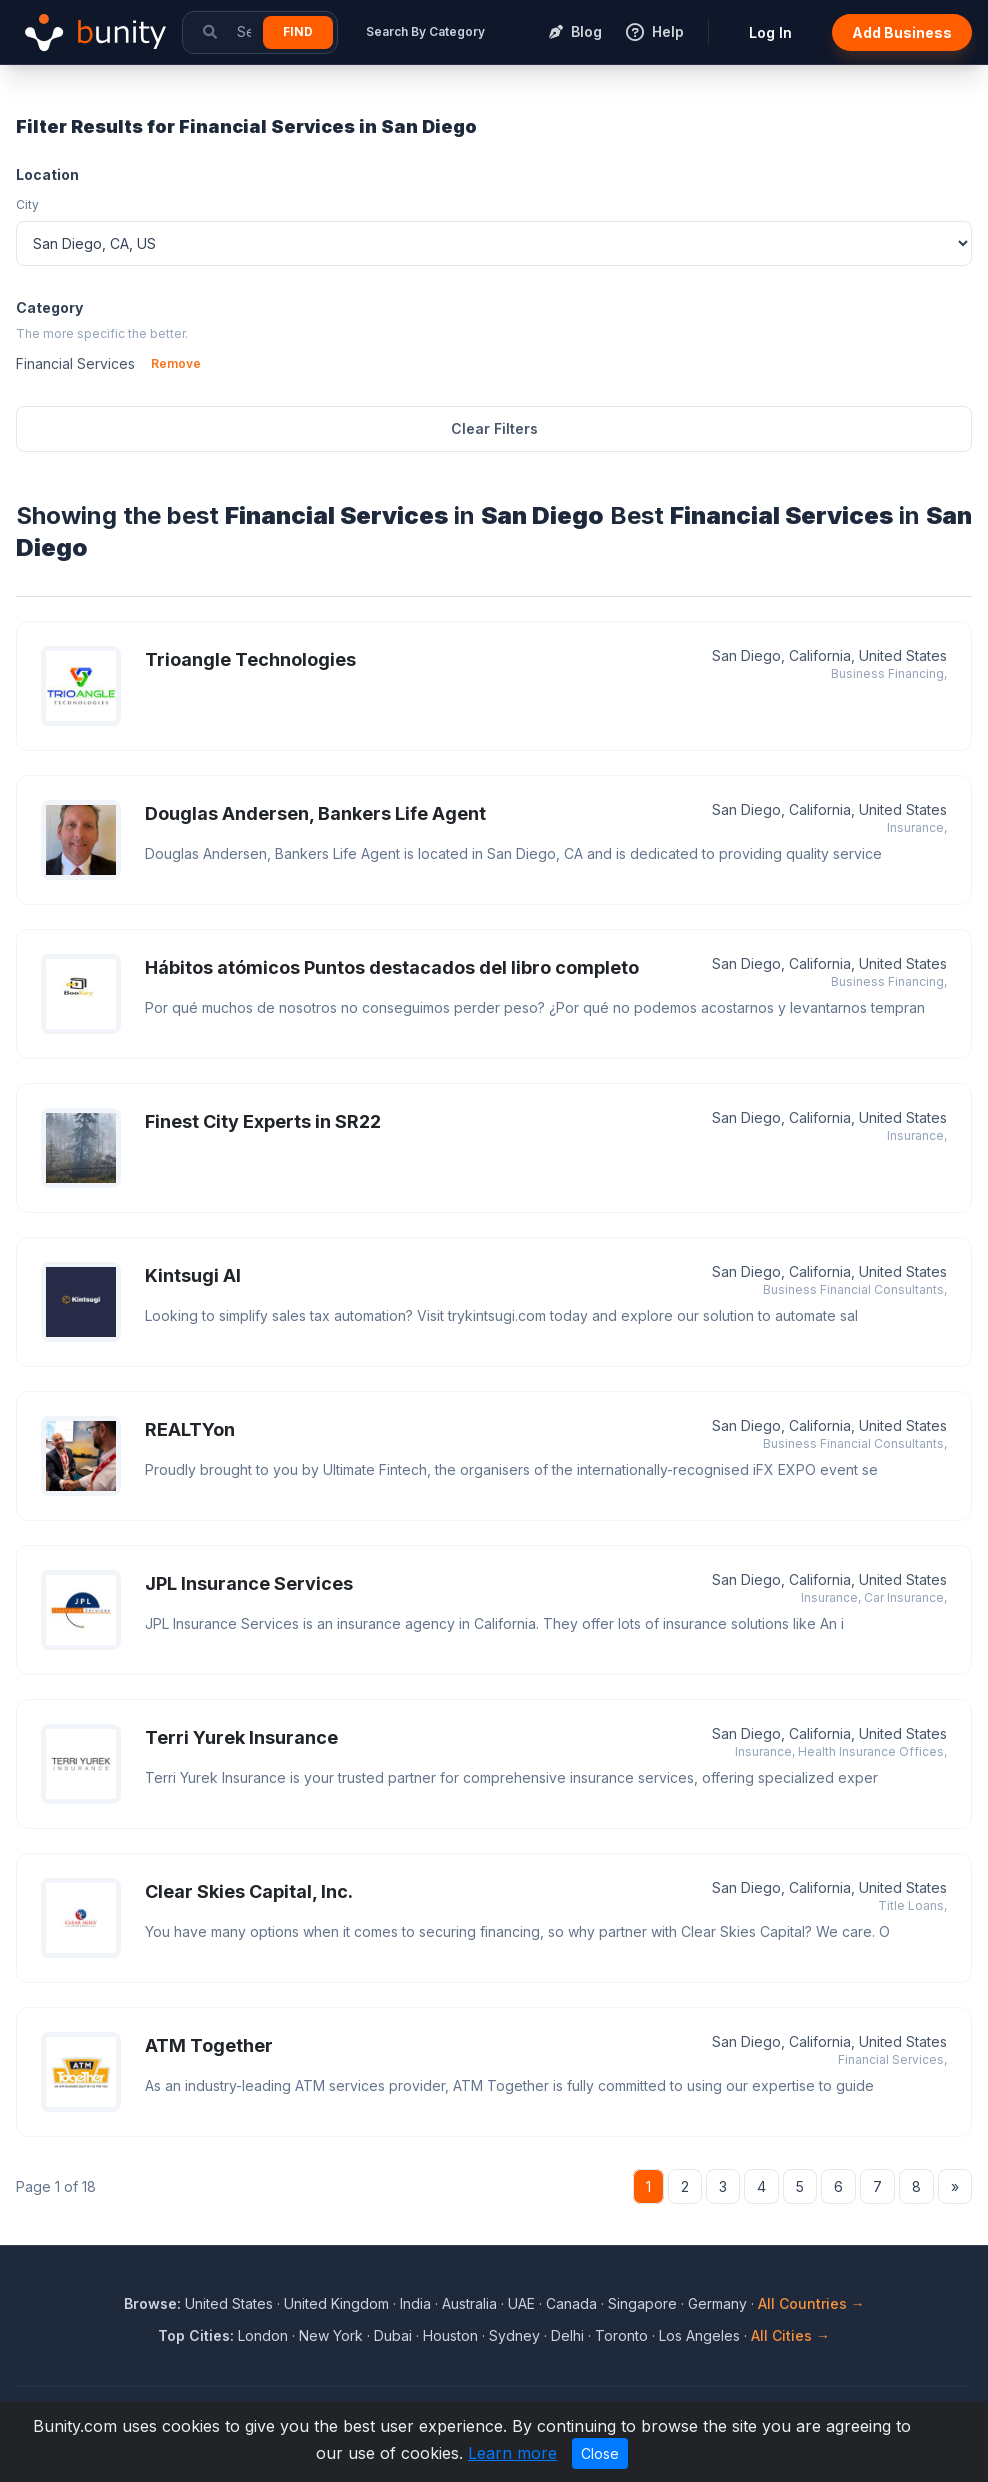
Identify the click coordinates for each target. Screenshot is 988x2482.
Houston (450, 2335)
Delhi (567, 2335)
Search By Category (425, 31)
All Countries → (811, 2303)
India (415, 2303)
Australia (469, 2303)
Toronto (621, 2335)
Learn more (512, 2453)
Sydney (514, 2335)
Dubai (393, 2335)
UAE (521, 2303)
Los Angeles (699, 2335)
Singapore (642, 2303)
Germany (717, 2303)
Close (600, 2453)
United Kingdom (336, 2303)
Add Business (902, 32)
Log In (770, 32)
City (27, 204)
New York (331, 2335)
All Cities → (790, 2335)
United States (229, 2303)
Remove (176, 363)
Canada (571, 2303)
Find (298, 31)
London (263, 2335)
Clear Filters (494, 428)
